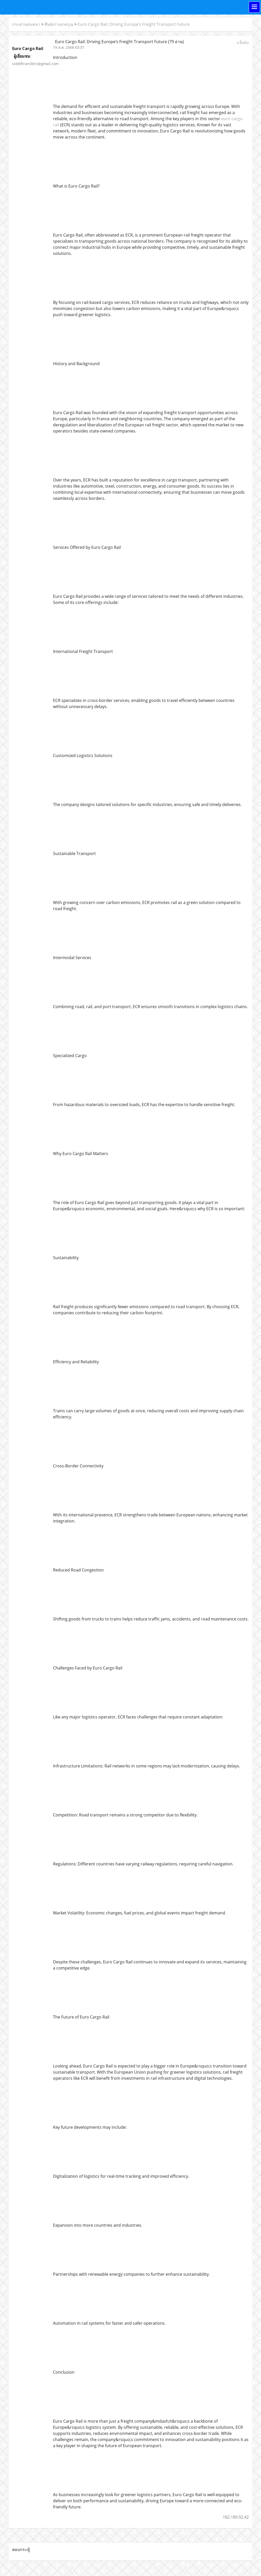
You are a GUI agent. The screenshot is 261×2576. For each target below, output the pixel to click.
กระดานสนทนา (26, 24)
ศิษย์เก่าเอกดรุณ (59, 24)
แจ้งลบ (243, 42)
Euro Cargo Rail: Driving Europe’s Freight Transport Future (134, 24)
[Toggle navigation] (254, 7)
